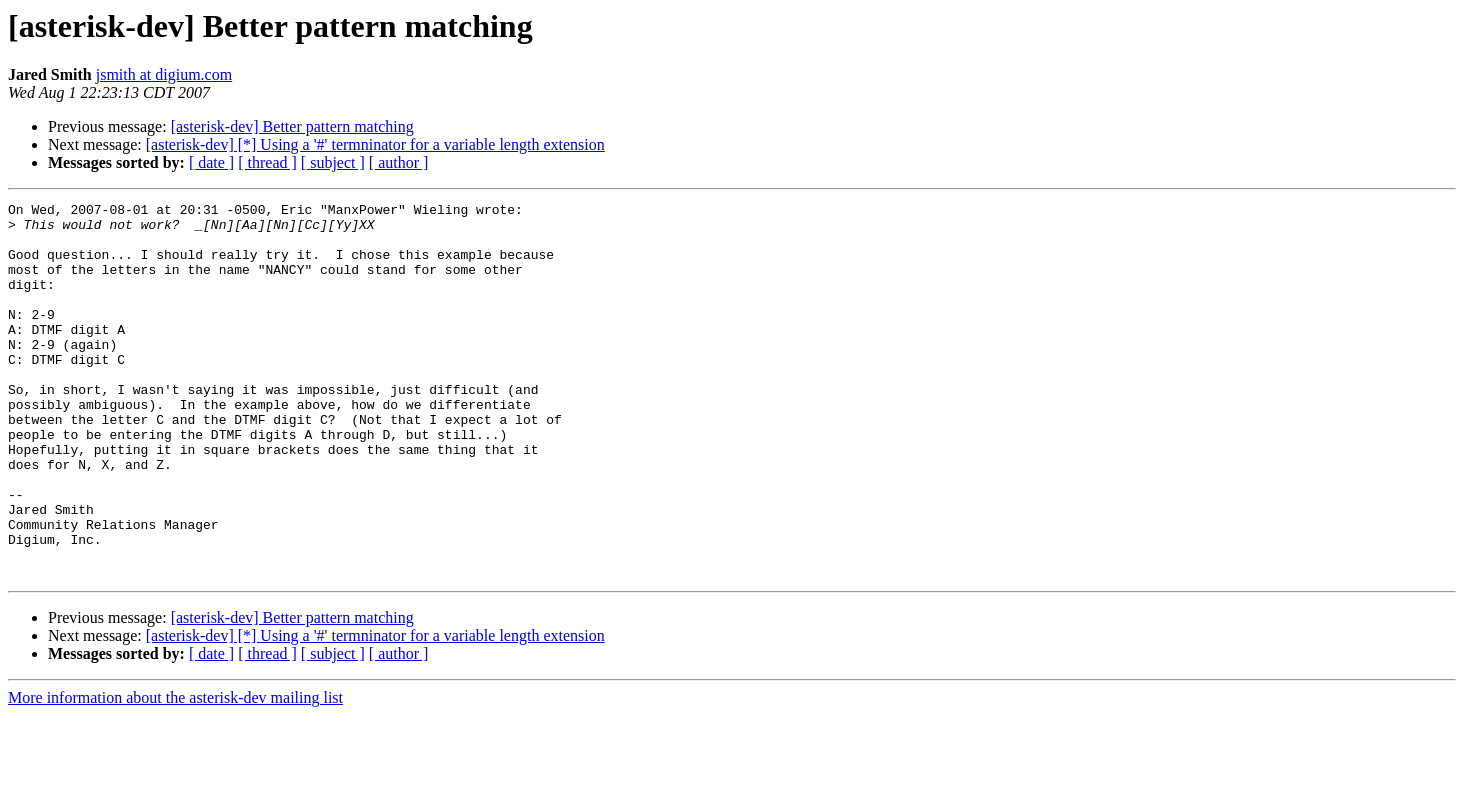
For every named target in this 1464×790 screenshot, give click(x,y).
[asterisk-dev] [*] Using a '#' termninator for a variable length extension (375, 144)
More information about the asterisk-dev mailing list (175, 772)
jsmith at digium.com (164, 74)
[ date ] (211, 162)
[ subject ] (333, 162)
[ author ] (399, 162)
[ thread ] (267, 162)
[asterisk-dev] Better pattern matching (292, 126)
